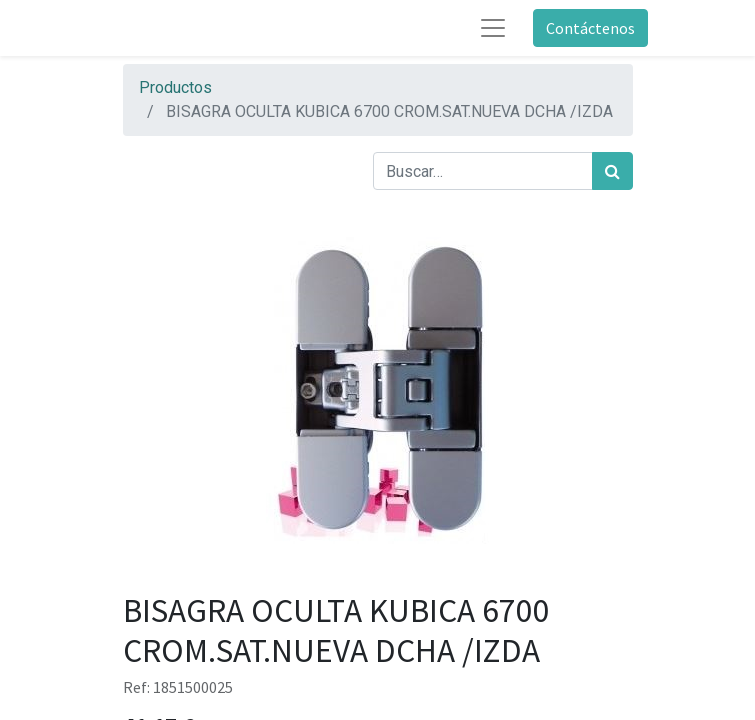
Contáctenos (590, 28)
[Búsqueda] (612, 171)
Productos (175, 87)
